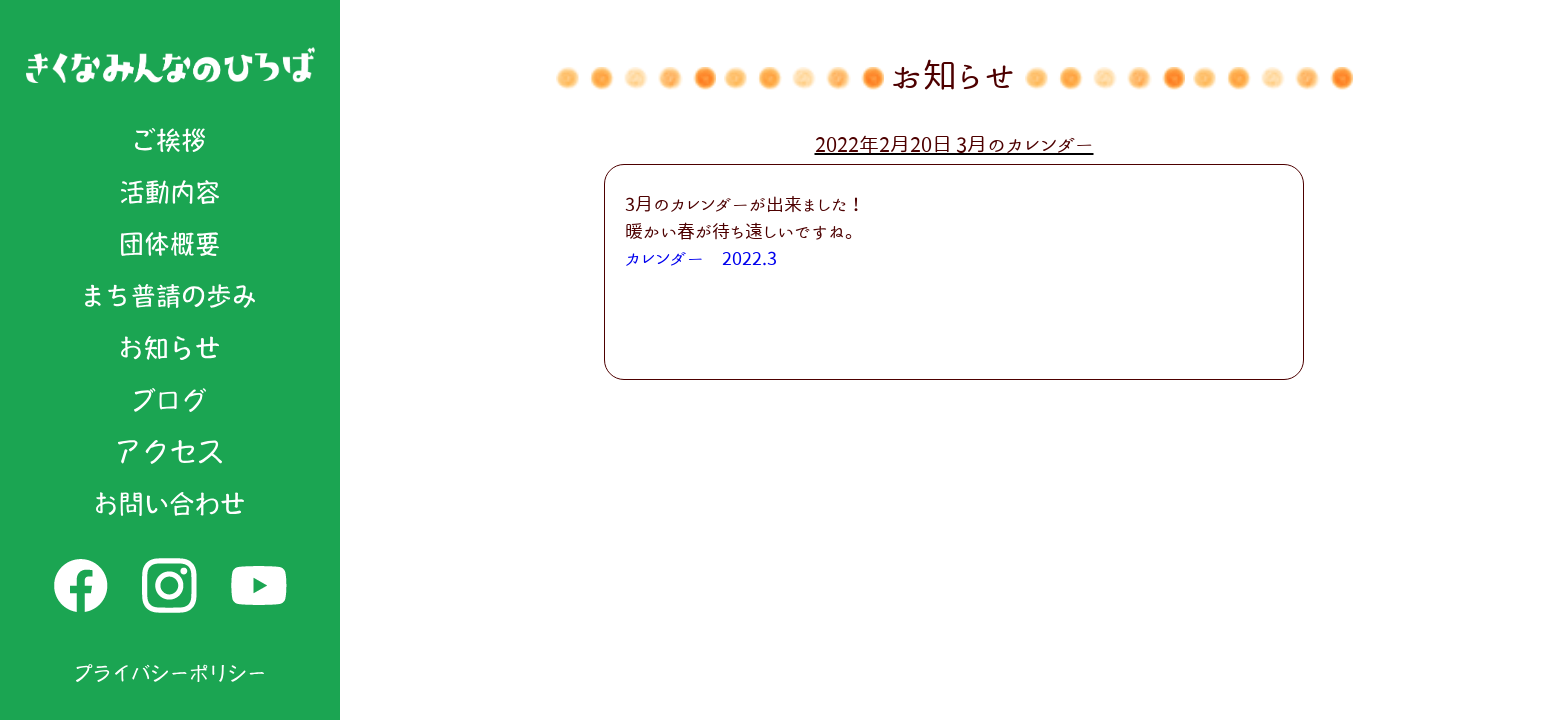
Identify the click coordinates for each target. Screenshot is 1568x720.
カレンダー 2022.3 (701, 258)
